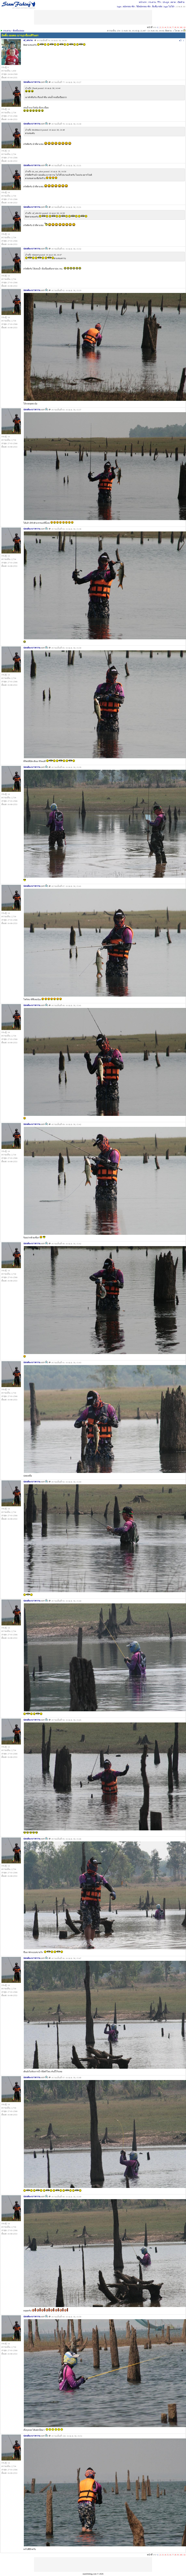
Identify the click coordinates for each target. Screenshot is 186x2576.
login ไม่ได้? (169, 6)
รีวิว (159, 2)
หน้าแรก (143, 2)
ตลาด (173, 2)
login (119, 6)
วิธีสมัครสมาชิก (143, 6)
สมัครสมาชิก (129, 6)
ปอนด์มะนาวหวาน (31, 82)
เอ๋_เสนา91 (28, 40)
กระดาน (152, 2)
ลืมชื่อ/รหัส (157, 6)
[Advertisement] (93, 2564)
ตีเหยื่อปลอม (18, 30)
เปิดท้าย (181, 2)
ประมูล (166, 2)
